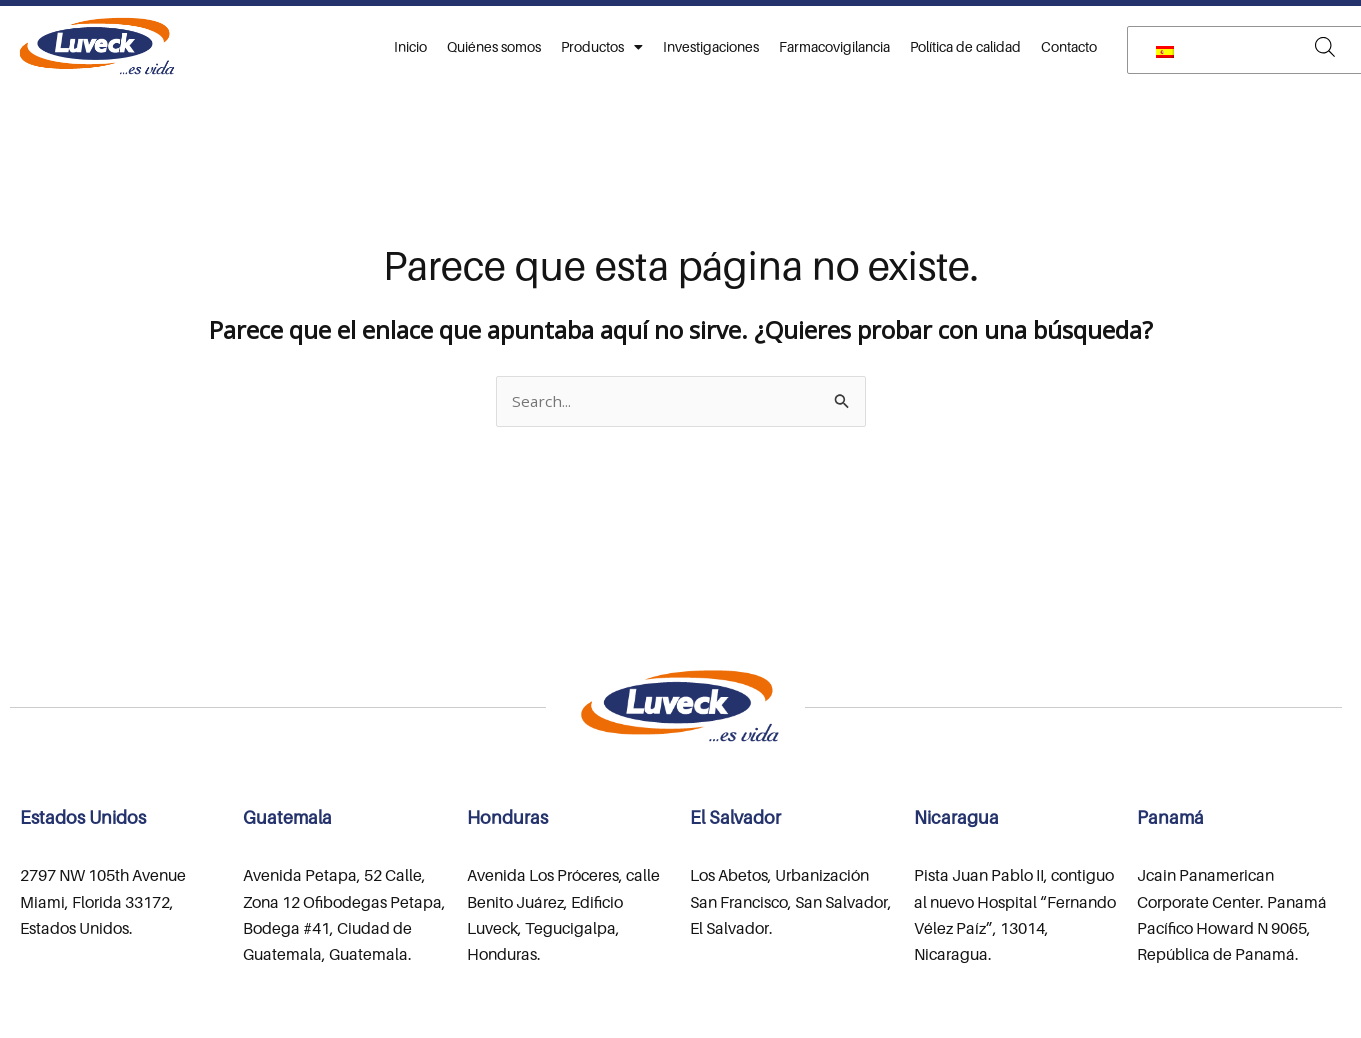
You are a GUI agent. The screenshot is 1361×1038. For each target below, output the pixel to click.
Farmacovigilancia (834, 46)
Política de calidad (965, 46)
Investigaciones (711, 46)
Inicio (410, 46)
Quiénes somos (494, 46)
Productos (602, 47)
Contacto (1069, 46)
